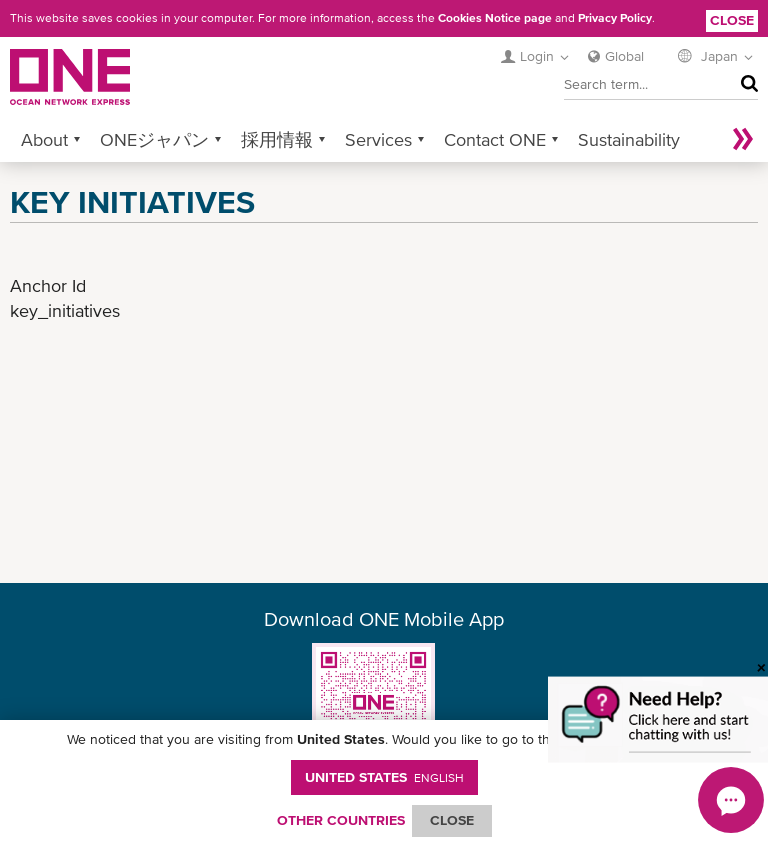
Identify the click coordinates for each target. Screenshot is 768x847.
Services (378, 139)
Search (744, 83)
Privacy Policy (615, 18)
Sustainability (629, 139)
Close (732, 20)
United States (384, 777)
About (44, 139)
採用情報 (277, 139)
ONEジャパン (154, 139)
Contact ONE (495, 139)
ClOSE (452, 820)
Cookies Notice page (495, 18)
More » (743, 139)
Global (624, 56)
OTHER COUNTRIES (341, 820)
